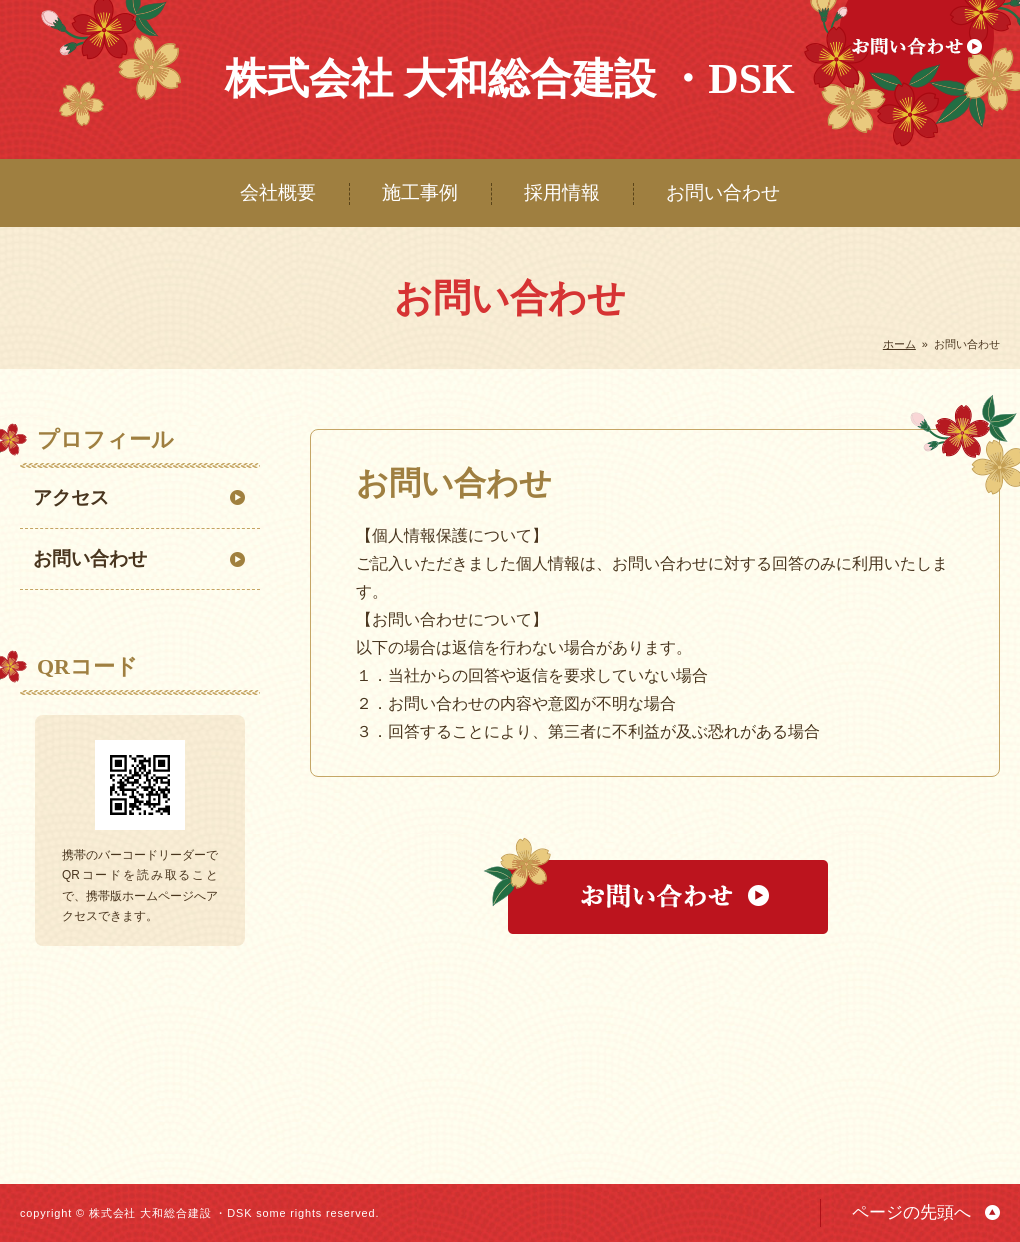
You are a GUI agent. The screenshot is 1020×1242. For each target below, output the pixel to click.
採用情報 (562, 192)
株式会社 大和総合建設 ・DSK (509, 79)
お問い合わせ (723, 192)
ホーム (899, 344)
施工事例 (420, 192)
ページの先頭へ (911, 1212)
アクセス (71, 497)
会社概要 (278, 192)
